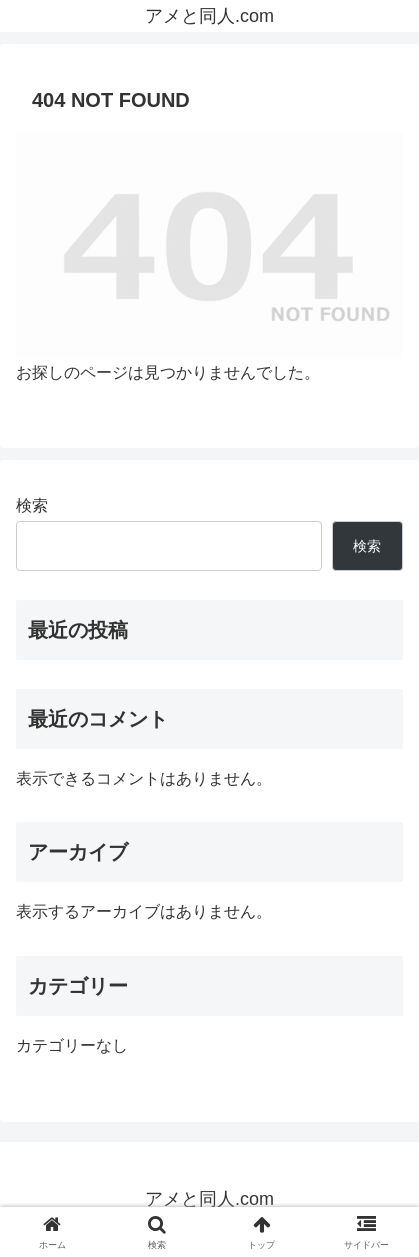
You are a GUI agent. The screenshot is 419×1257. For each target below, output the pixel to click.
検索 (32, 505)
